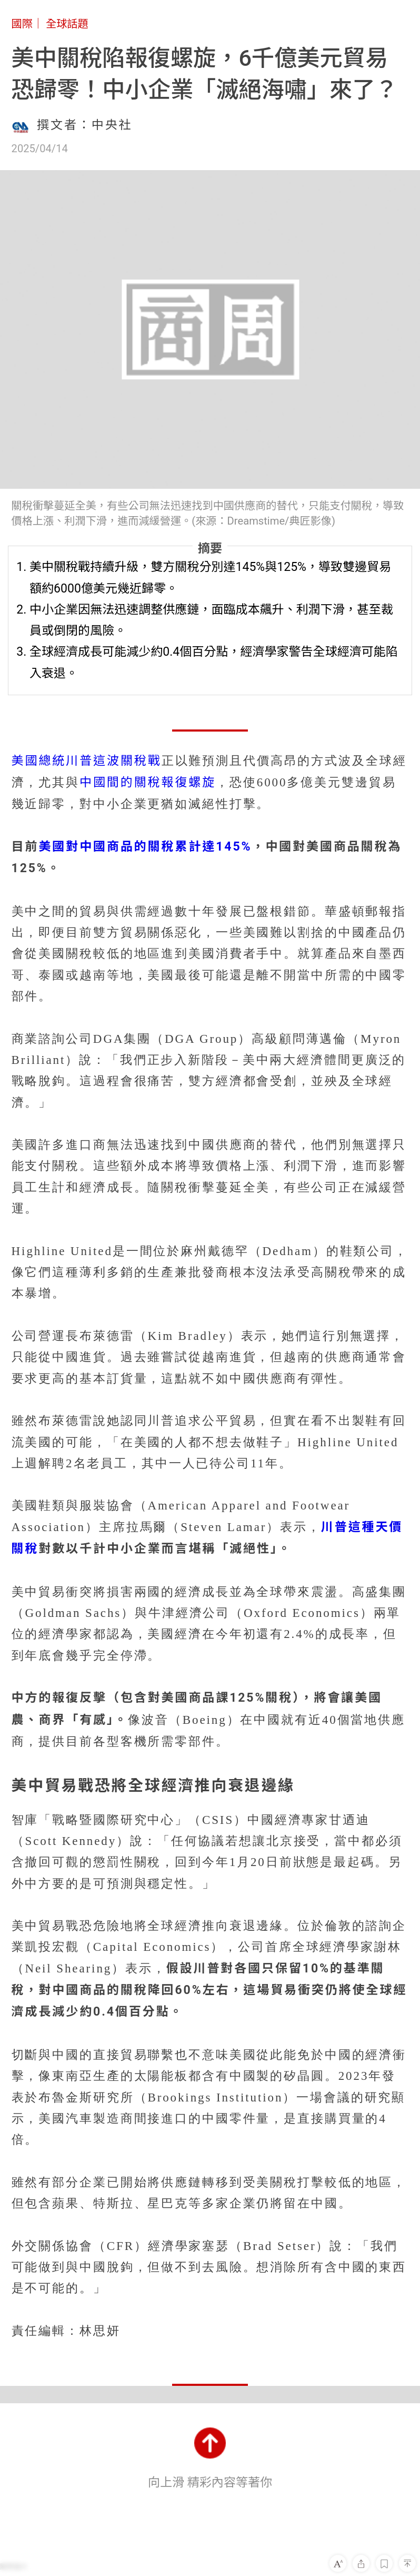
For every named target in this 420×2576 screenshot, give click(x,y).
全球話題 (67, 23)
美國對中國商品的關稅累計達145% (145, 847)
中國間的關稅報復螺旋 (147, 782)
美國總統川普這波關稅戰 (87, 761)
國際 (22, 23)
